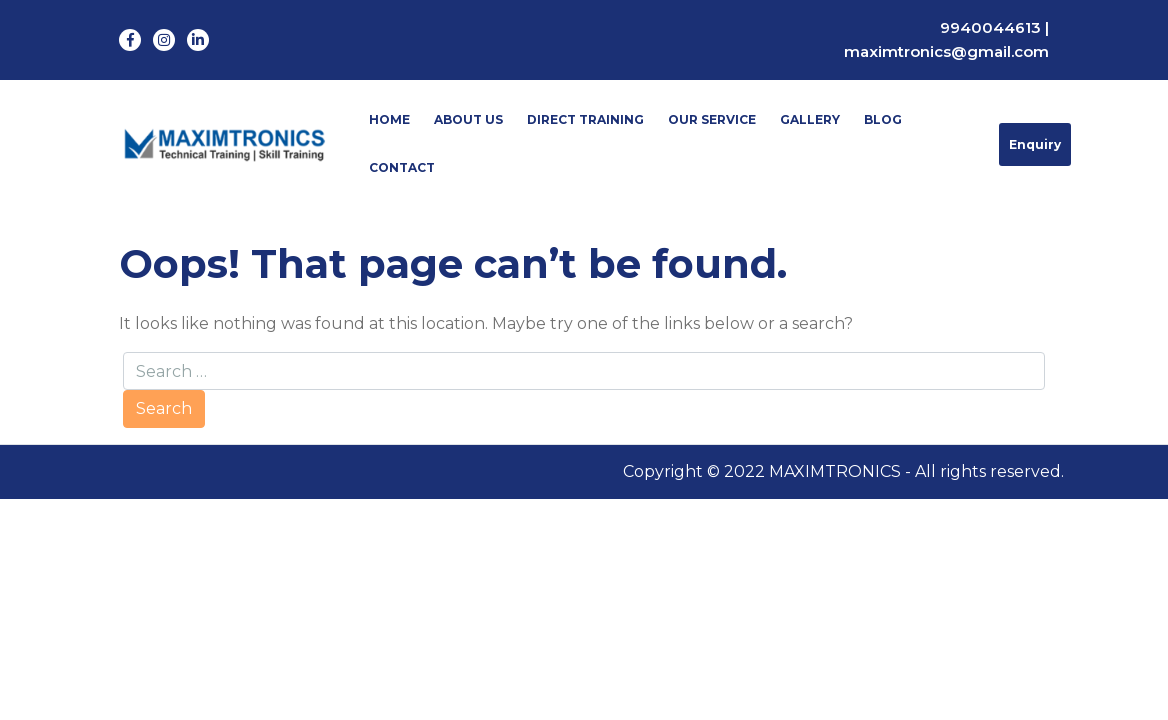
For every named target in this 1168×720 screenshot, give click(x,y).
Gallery (810, 119)
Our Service (712, 119)
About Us (468, 119)
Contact (402, 167)
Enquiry (1035, 144)
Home (389, 119)
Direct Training (585, 119)
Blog (883, 119)
